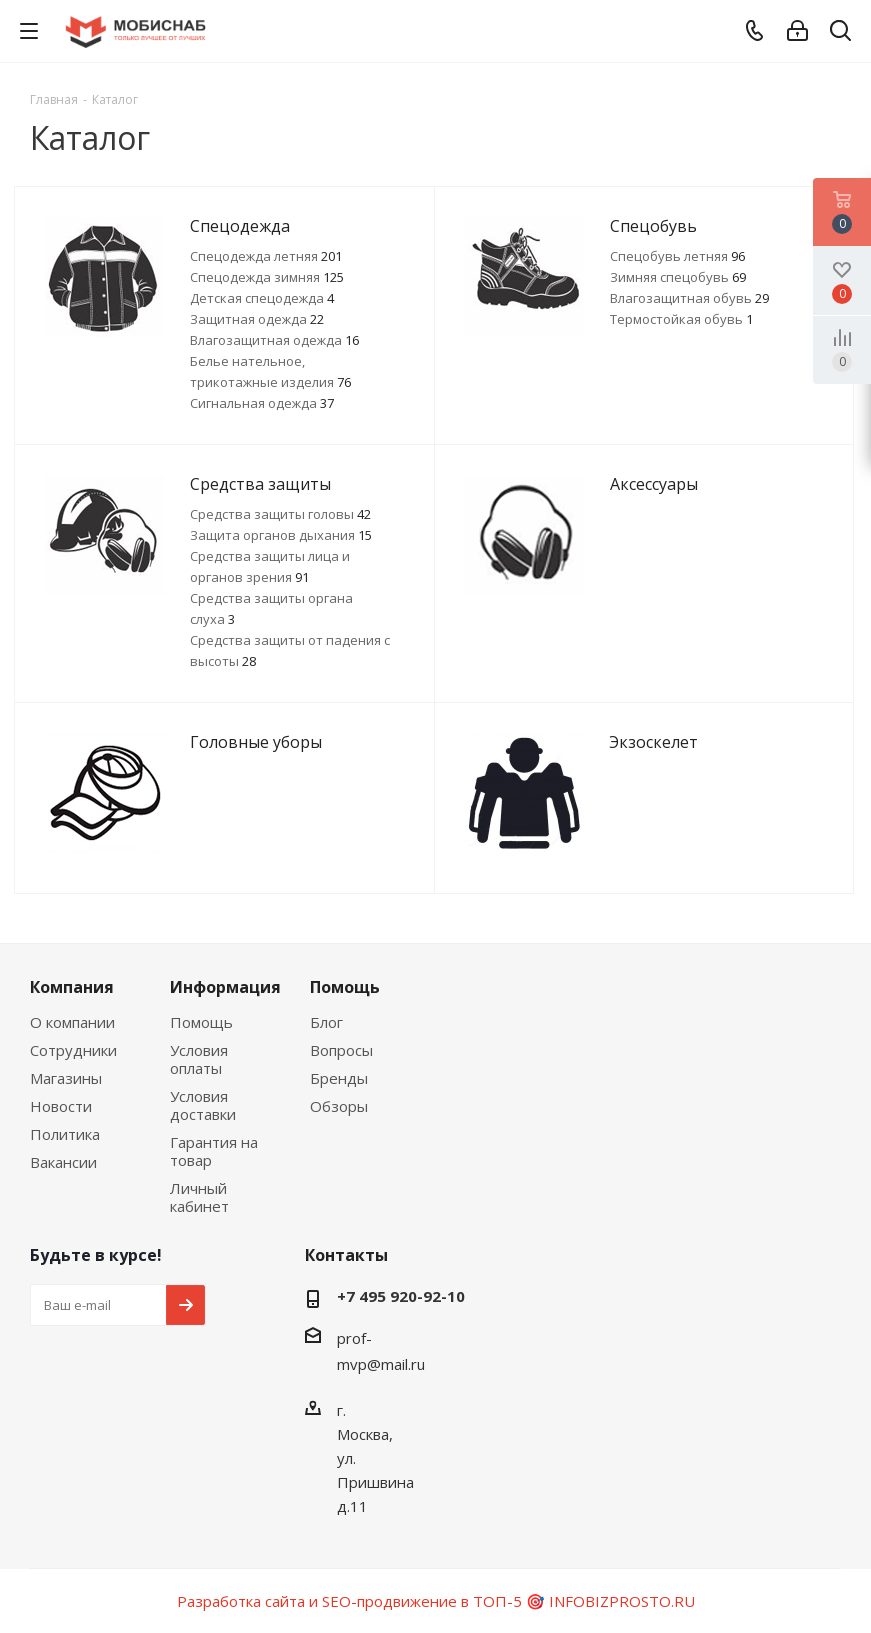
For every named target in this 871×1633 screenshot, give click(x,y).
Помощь (201, 1022)
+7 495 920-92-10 (401, 1296)
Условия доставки (203, 1105)
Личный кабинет (199, 1197)
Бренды (339, 1078)
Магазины (66, 1078)
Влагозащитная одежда (274, 340)
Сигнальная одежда (262, 403)
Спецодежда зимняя (267, 277)
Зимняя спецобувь (678, 277)
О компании (72, 1022)
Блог (326, 1022)
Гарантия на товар (214, 1151)
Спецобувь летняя (677, 256)
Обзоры (339, 1106)
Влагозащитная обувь (689, 298)
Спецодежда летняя (266, 256)
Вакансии (63, 1162)
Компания (72, 987)
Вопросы (341, 1050)
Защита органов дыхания (281, 535)
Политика (65, 1134)
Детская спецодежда (262, 298)
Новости (61, 1106)
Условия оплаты (199, 1059)
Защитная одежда (257, 319)
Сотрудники (73, 1050)
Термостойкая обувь (681, 319)
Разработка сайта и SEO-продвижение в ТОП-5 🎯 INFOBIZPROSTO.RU (436, 1601)
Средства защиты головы (280, 514)
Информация (225, 987)
